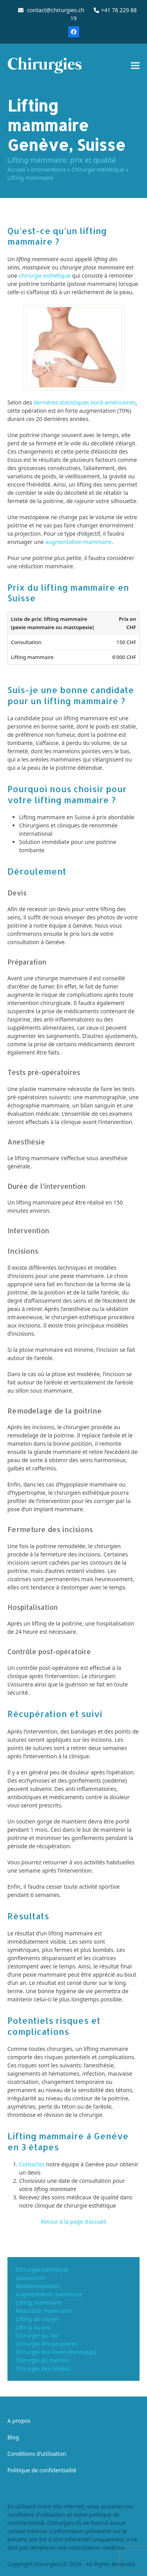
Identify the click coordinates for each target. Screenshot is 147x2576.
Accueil (16, 169)
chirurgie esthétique (45, 275)
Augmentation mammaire (49, 2294)
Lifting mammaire (39, 2302)
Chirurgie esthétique (97, 169)
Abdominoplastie (38, 2286)
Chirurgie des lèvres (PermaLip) (56, 2352)
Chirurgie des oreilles (43, 2368)
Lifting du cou (33, 2327)
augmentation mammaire (78, 542)
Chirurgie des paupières (46, 2343)
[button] (135, 65)
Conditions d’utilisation (36, 2453)
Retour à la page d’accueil (73, 2221)
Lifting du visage (37, 2319)
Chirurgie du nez (37, 2335)
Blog (13, 2437)
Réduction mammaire (43, 2310)
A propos (19, 2420)
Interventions (48, 169)
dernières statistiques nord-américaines (85, 402)
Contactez (32, 2164)
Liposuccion (31, 2277)
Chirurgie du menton (43, 2360)
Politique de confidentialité (41, 2470)
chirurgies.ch (50, 2564)
